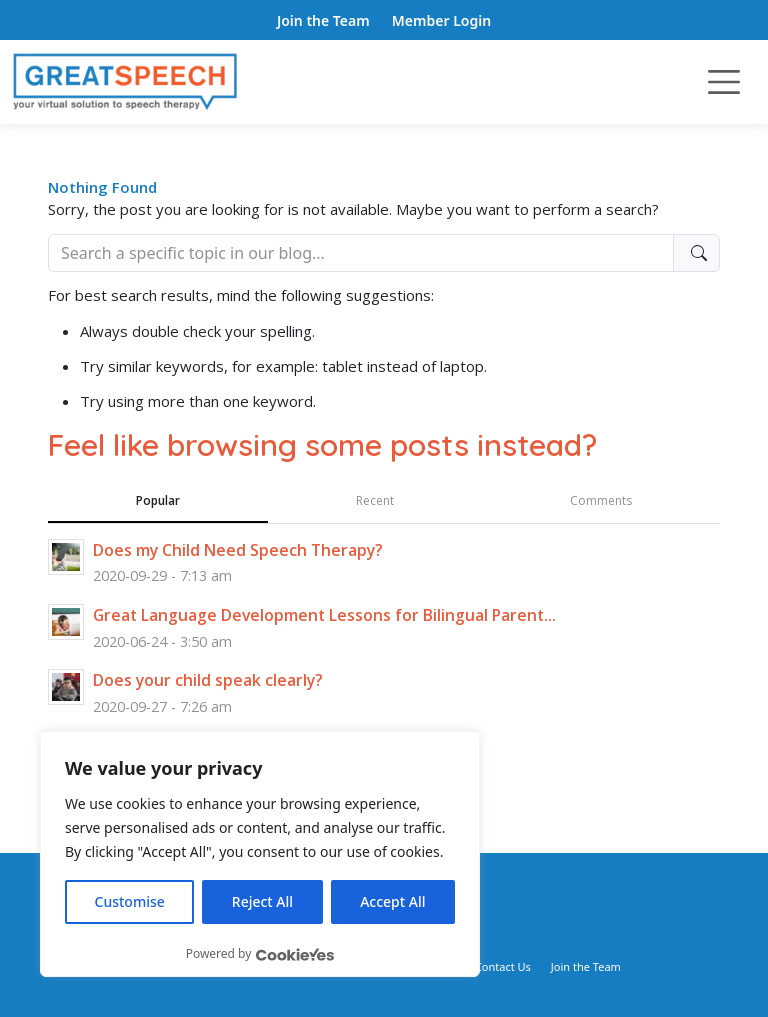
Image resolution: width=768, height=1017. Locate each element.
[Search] (361, 253)
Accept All (392, 901)
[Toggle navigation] (724, 82)
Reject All (262, 901)
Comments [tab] (601, 500)
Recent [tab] (375, 500)
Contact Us (503, 966)
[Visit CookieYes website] (295, 954)
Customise (130, 901)
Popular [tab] (158, 500)
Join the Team (323, 20)
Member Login (441, 20)
